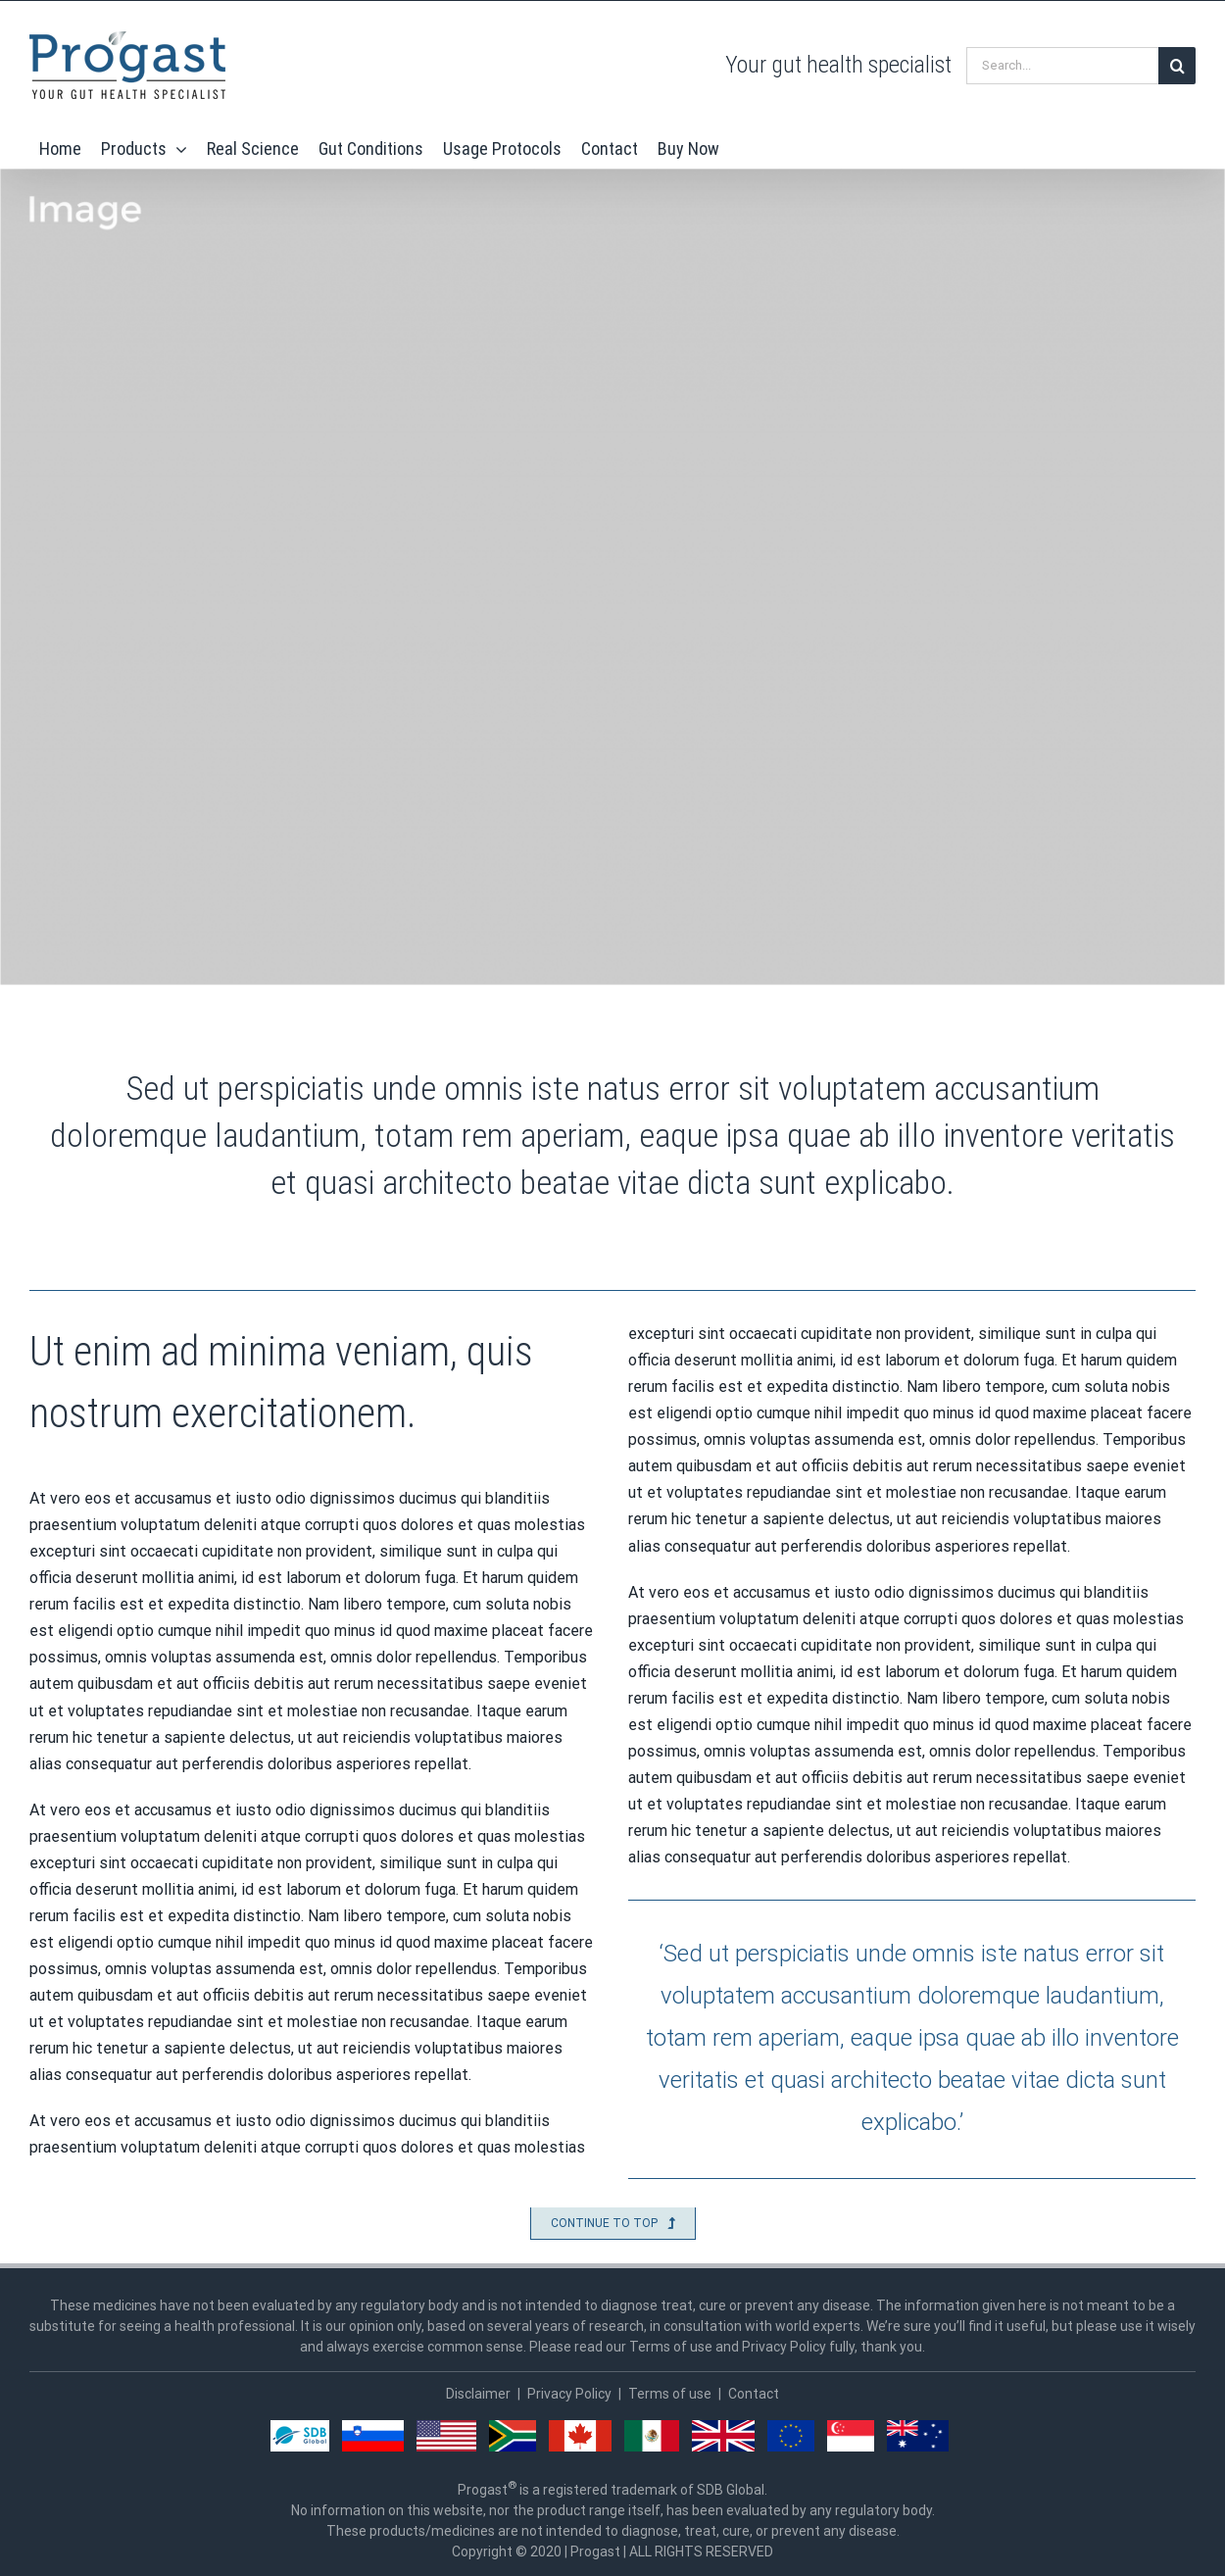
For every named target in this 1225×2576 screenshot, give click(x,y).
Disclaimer (478, 2394)
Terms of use (669, 2394)
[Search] (1177, 65)
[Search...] (1062, 65)
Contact (753, 2394)
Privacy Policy (569, 2394)
